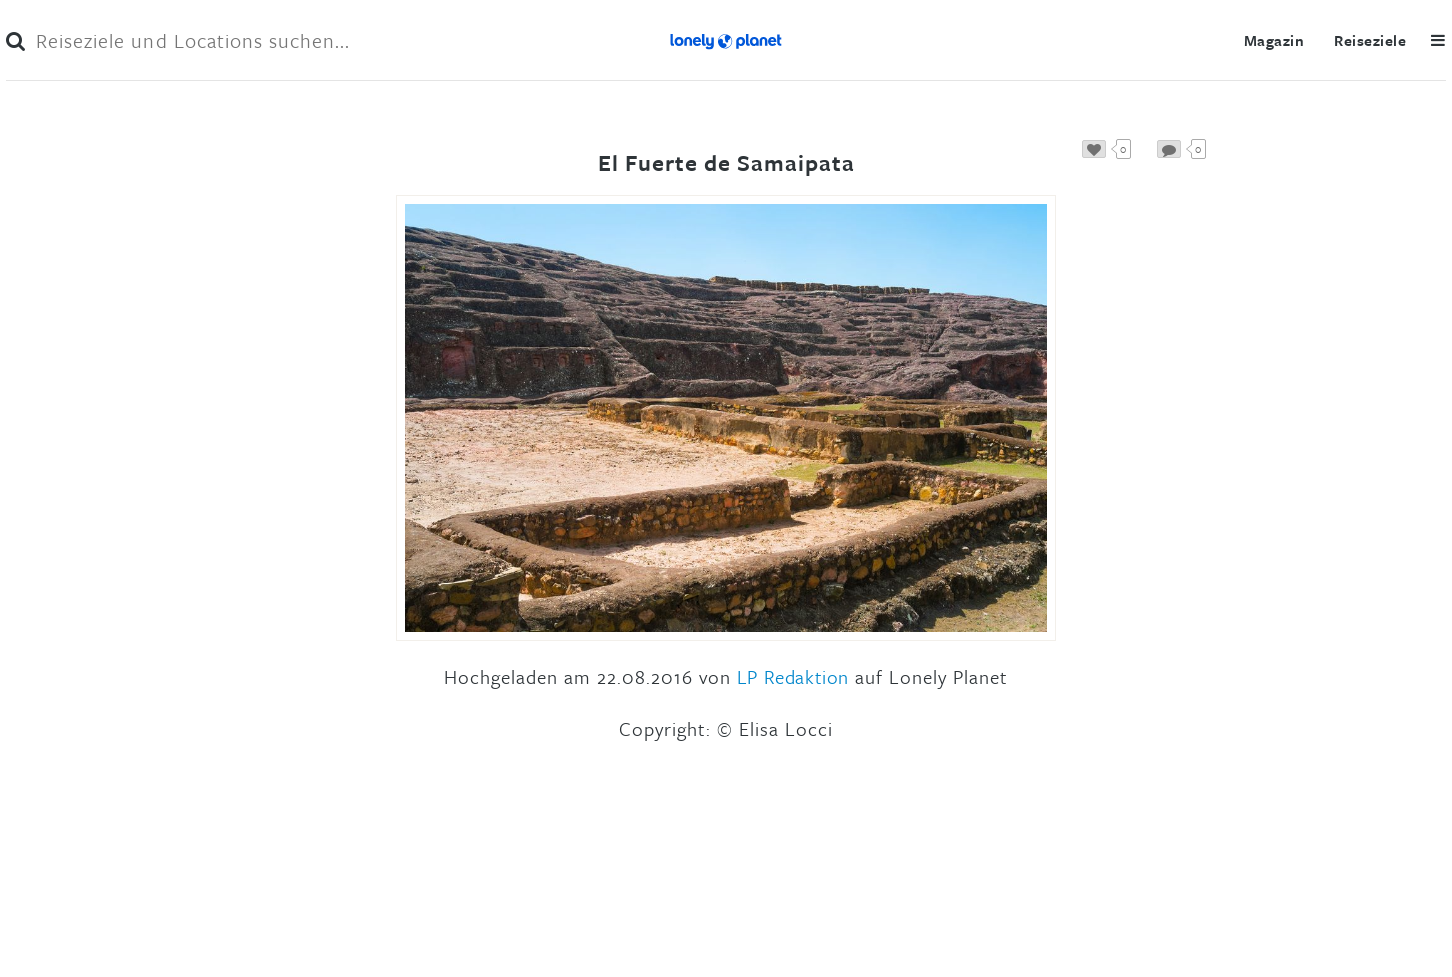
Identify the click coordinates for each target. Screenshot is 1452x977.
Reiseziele (1370, 40)
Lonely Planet (726, 40)
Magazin (1274, 40)
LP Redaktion (793, 676)
